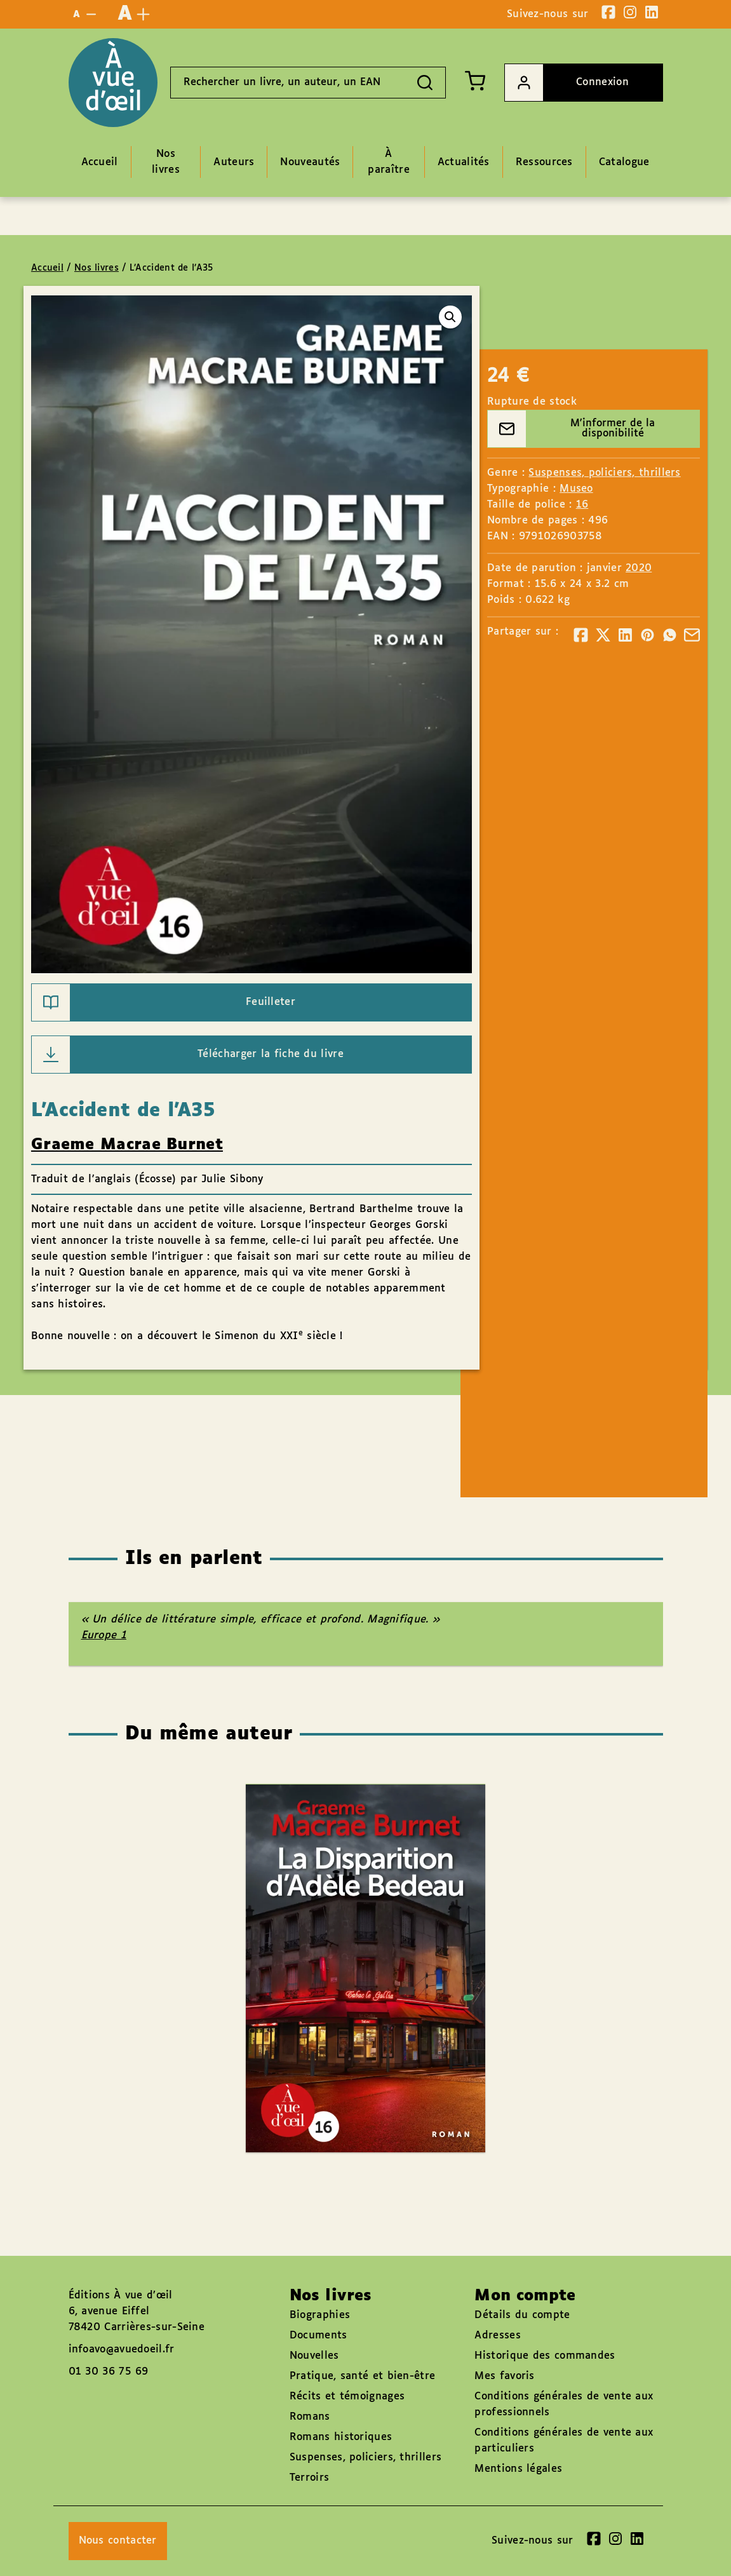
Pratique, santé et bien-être (362, 2376)
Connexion (567, 82)
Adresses (497, 2335)
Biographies (320, 2315)
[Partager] (581, 635)
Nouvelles (314, 2355)
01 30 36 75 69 (109, 2371)
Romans (310, 2416)
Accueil (47, 268)
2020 (639, 568)
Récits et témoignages (347, 2396)
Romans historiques (341, 2437)
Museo (576, 488)
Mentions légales (518, 2469)
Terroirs (309, 2477)
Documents (318, 2335)
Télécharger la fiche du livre (188, 1054)
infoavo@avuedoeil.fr (122, 2349)
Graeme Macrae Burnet (127, 1144)
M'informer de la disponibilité (571, 428)
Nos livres (96, 268)
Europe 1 (103, 1635)
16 (582, 504)
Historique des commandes (544, 2355)
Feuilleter (163, 1002)
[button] (450, 317)
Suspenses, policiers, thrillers (604, 473)
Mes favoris (504, 2376)
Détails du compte (522, 2315)
